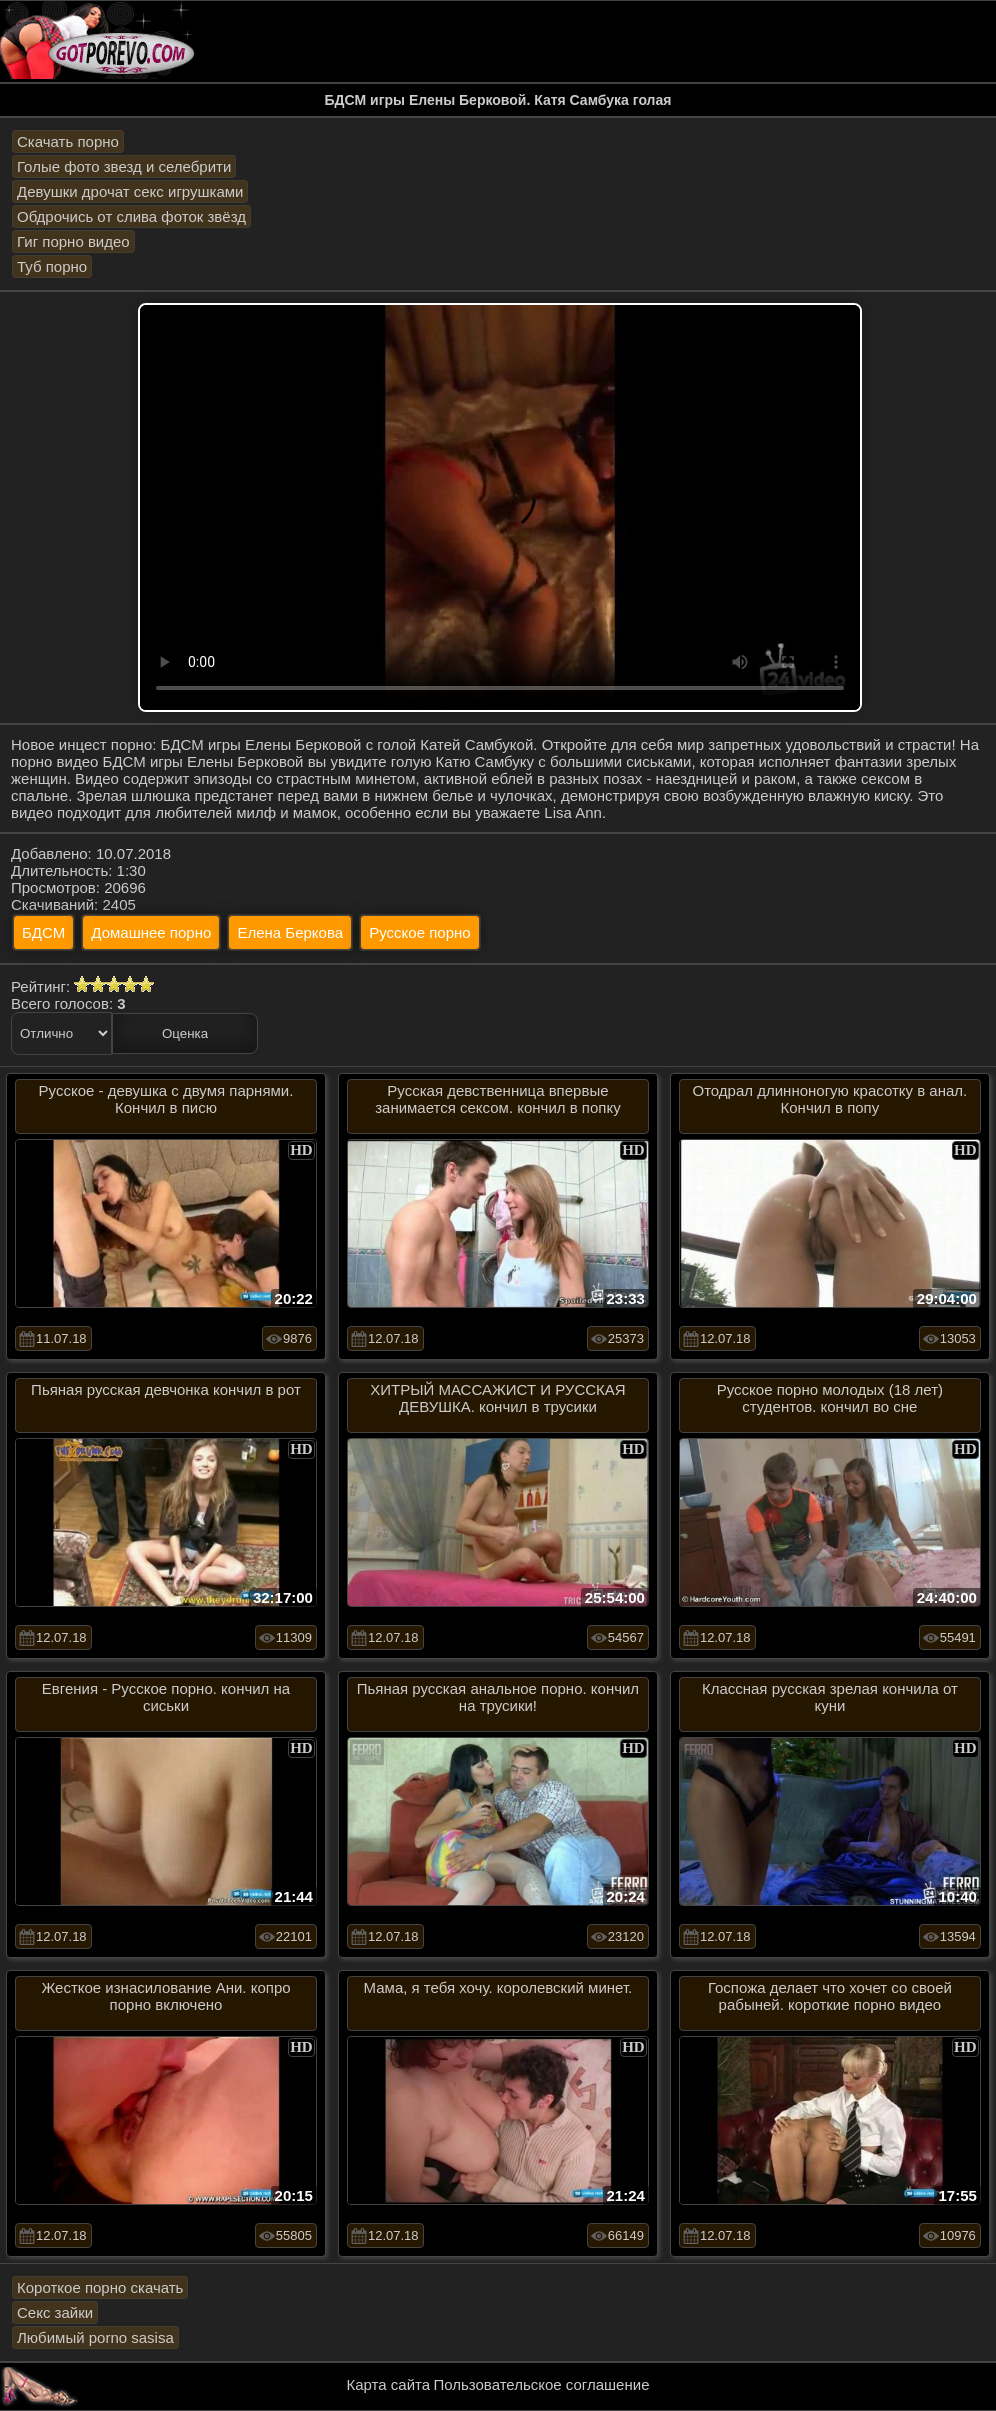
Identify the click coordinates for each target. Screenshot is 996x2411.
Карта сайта (389, 2384)
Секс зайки (55, 2312)
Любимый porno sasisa (95, 2337)
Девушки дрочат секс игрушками (130, 191)
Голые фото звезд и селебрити (124, 166)
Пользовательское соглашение (541, 2384)
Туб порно (52, 266)
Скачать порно (68, 141)
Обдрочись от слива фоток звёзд (131, 216)
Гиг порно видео (73, 241)
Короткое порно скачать (100, 2287)
